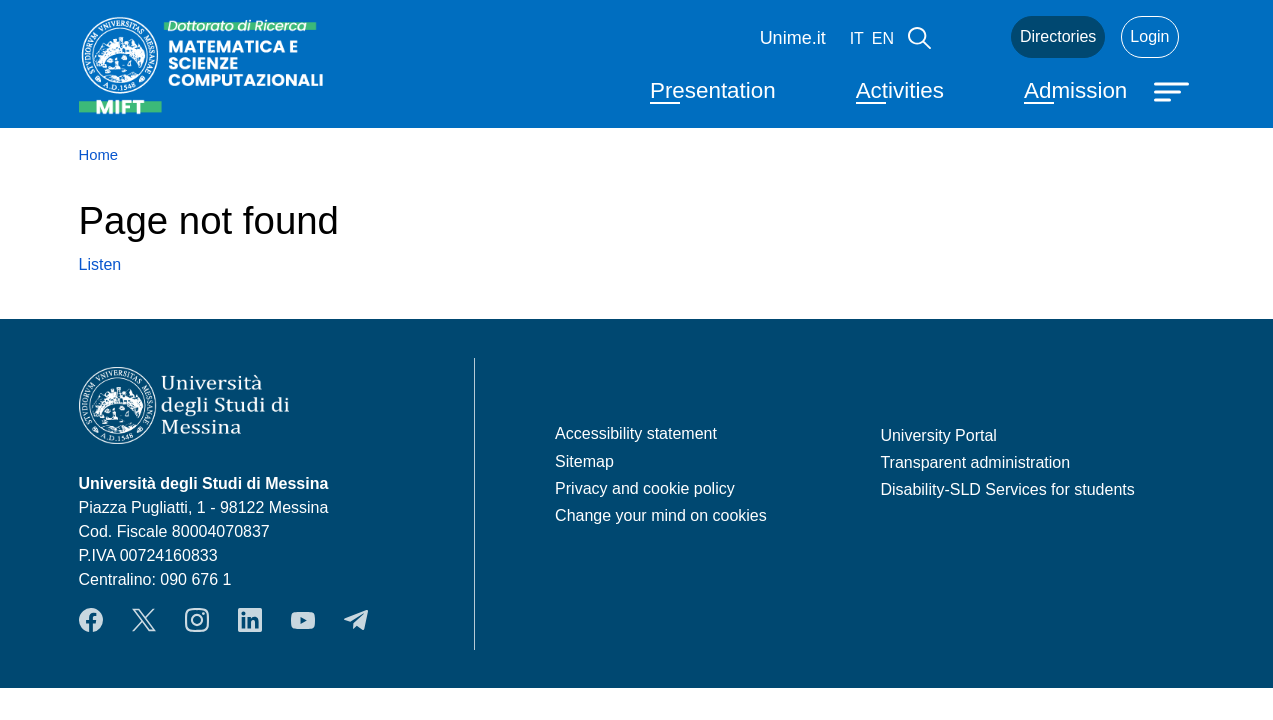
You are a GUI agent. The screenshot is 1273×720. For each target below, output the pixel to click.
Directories (1058, 36)
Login (1149, 36)
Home (99, 155)
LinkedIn (250, 620)
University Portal (938, 435)
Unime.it (793, 38)
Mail (971, 37)
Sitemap (584, 461)
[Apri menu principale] (1174, 90)
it (857, 38)
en (883, 38)
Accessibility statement (636, 433)
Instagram (197, 620)
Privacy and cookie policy (645, 488)
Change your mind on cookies (661, 515)
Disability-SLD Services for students (1007, 489)
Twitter (144, 620)
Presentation (713, 90)
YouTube (303, 620)
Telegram (356, 620)
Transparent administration (975, 462)
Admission (1075, 90)
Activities (900, 90)
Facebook (91, 620)
